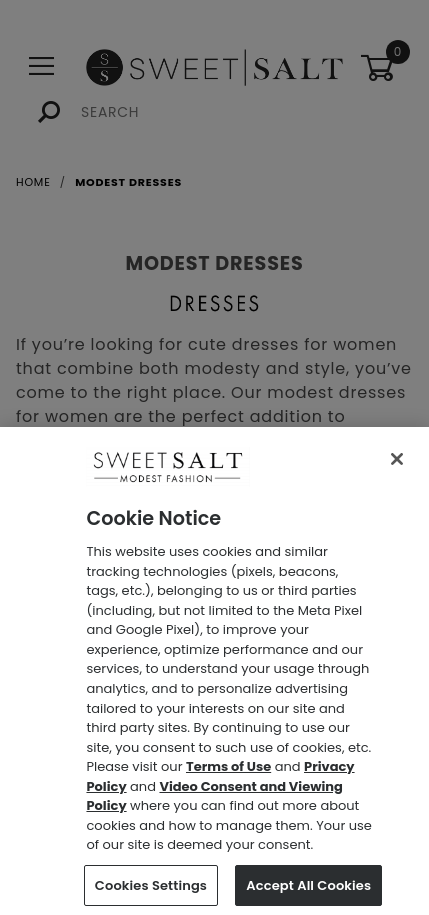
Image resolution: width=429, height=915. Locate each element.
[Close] (397, 465)
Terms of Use (228, 772)
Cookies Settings (151, 890)
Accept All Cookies (308, 890)
